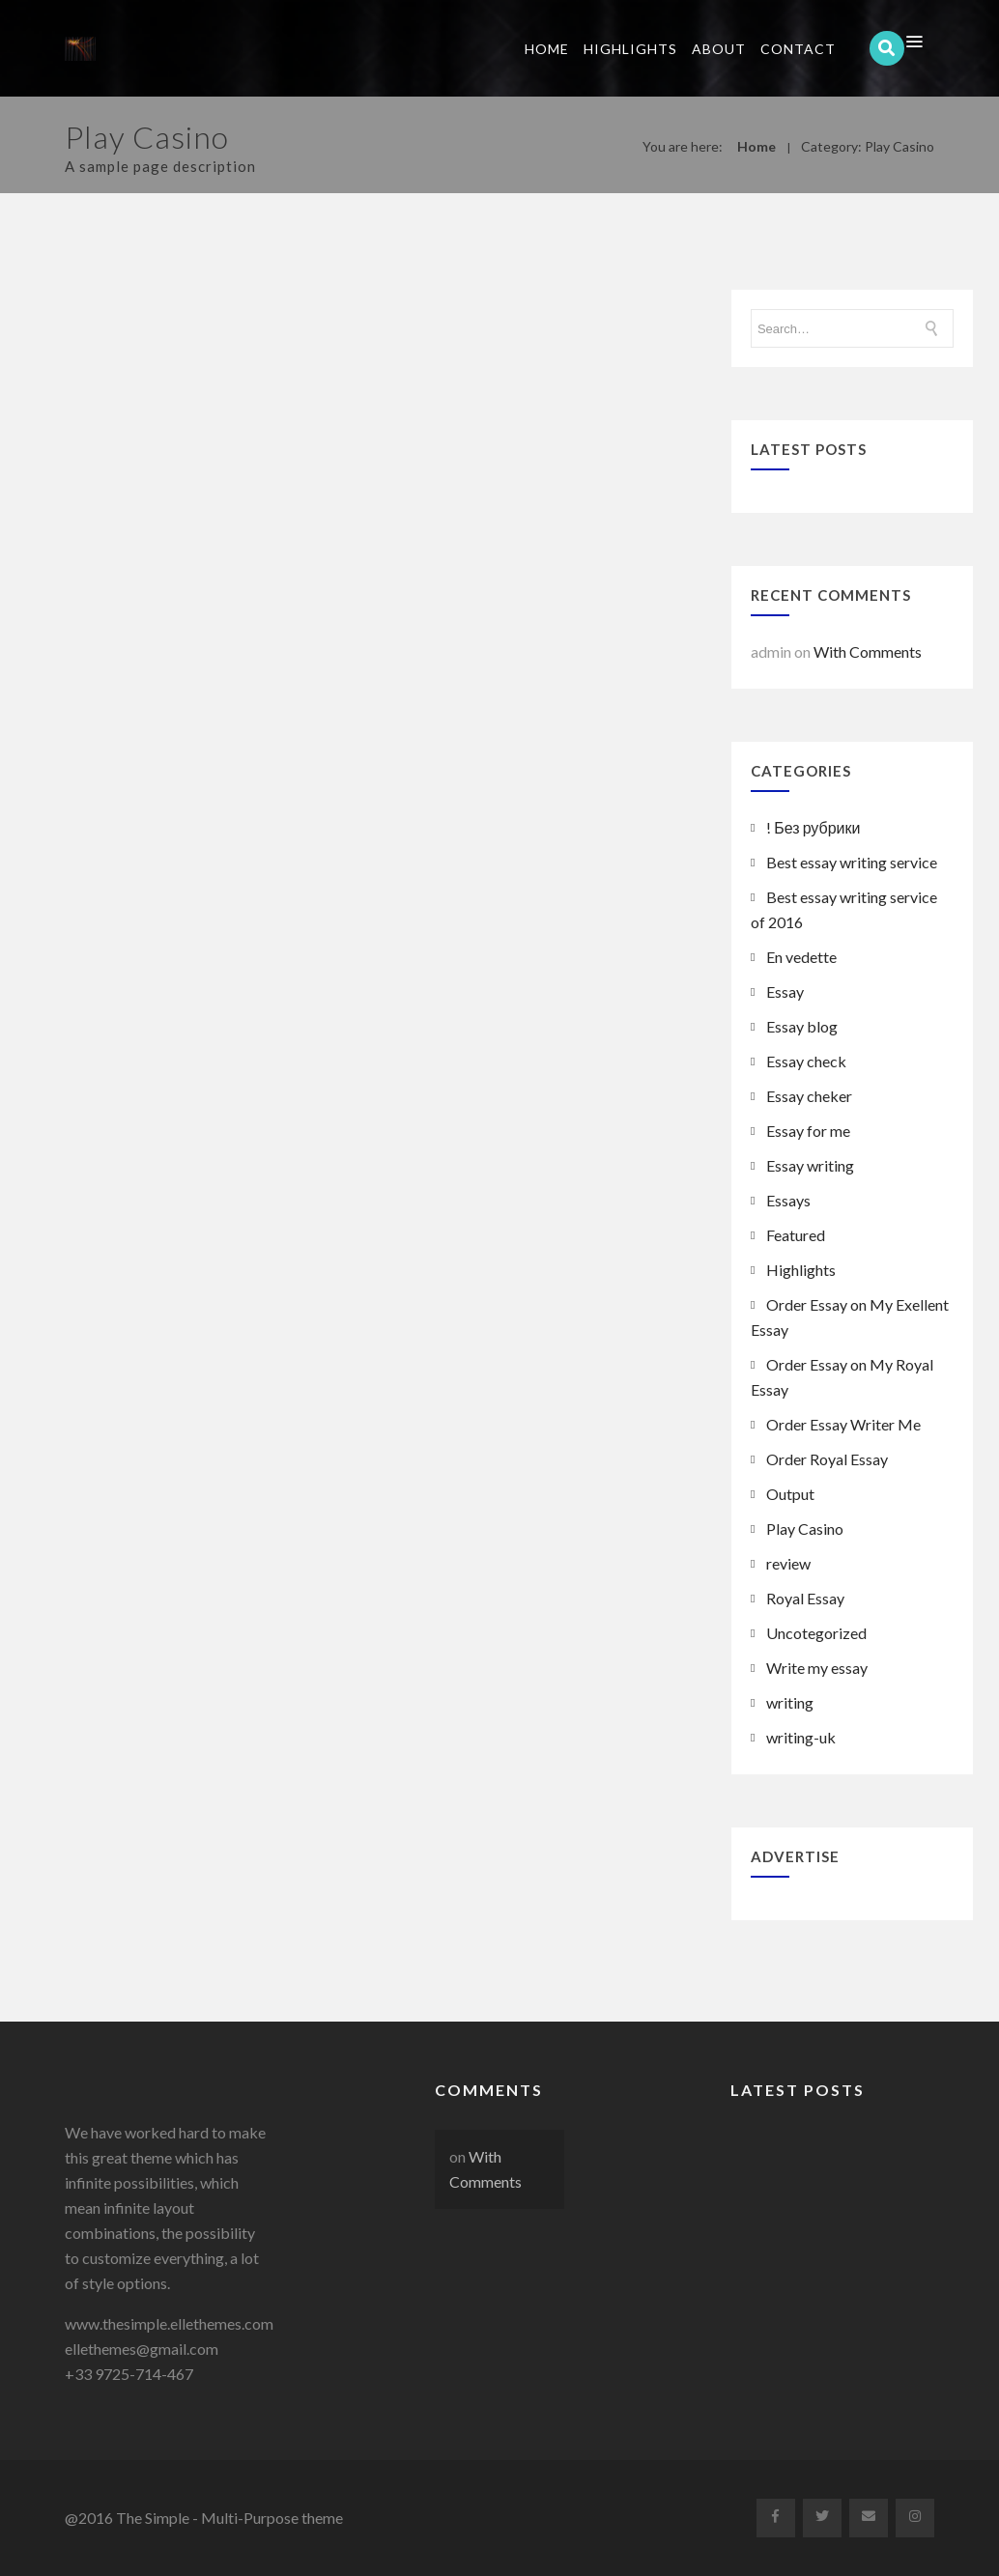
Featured (795, 1235)
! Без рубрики (813, 827)
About (719, 49)
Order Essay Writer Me (843, 1424)
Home (547, 49)
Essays (788, 1200)
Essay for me (808, 1130)
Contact (798, 49)
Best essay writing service (851, 862)
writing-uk (801, 1737)
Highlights (630, 49)
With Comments (867, 651)
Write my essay (817, 1667)
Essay (785, 991)
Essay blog (802, 1026)
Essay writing (810, 1165)
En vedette (801, 957)
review (788, 1563)
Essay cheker (809, 1096)
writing (789, 1702)
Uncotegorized (816, 1633)
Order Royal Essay (827, 1459)
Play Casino (804, 1528)
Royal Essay (805, 1598)
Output (790, 1494)
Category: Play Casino (867, 146)
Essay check (806, 1061)
